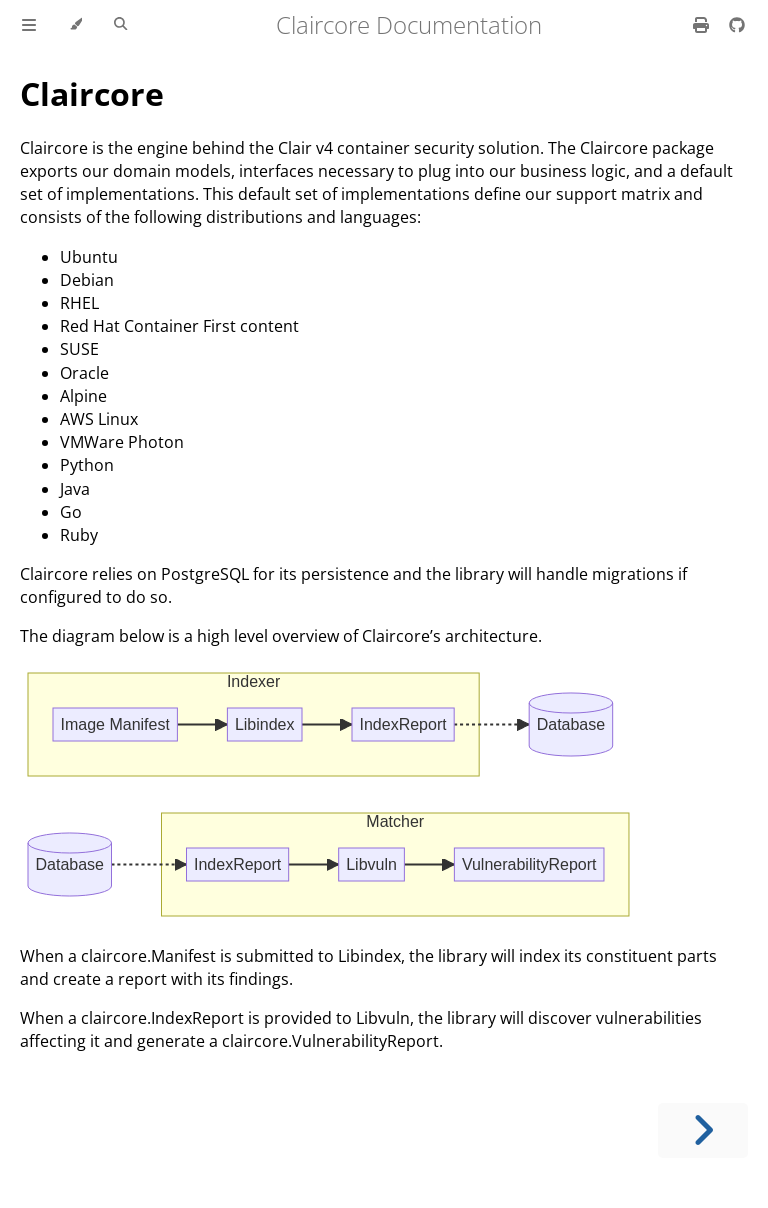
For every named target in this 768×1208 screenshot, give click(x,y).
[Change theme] (75, 25)
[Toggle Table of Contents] (29, 25)
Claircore (92, 93)
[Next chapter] (703, 1130)
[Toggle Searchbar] (120, 25)
